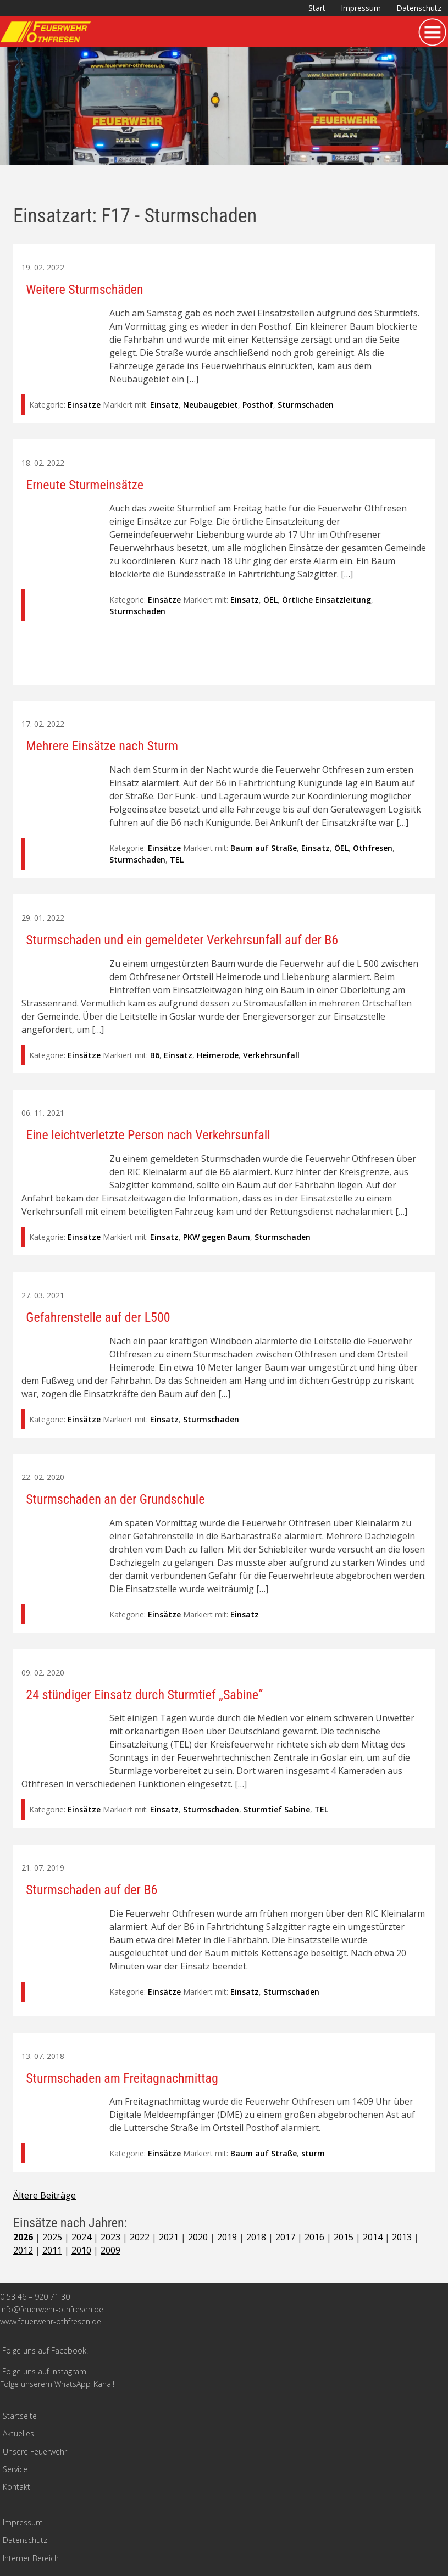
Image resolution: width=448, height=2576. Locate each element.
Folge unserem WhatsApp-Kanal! (57, 2384)
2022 (140, 2237)
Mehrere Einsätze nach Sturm (102, 746)
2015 (343, 2237)
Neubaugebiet (210, 404)
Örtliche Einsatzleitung (326, 599)
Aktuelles (18, 2433)
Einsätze (84, 404)
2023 (110, 2237)
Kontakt (16, 2487)
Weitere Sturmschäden (84, 289)
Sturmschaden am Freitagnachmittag (122, 2078)
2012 (23, 2250)
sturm (313, 2153)
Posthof (257, 404)
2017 (285, 2237)
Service (15, 2469)
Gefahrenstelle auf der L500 (98, 1317)
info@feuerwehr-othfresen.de (51, 2309)
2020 (198, 2237)
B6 (154, 1055)
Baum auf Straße (263, 848)
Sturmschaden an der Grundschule (115, 1499)
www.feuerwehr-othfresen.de (50, 2321)
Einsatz (164, 404)
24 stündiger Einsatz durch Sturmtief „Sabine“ (144, 1695)
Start (316, 8)
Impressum (361, 8)
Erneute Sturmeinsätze (84, 485)
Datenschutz (418, 8)
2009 (110, 2250)
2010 (81, 2250)
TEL (177, 859)
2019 (227, 2237)
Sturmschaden (306, 404)
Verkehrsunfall (271, 1055)
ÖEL (270, 599)
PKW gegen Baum (216, 1237)
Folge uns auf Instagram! (45, 2371)
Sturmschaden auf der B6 (91, 1890)
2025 (52, 2237)
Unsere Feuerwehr (35, 2451)
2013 (402, 2237)
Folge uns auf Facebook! (45, 2350)
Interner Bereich (31, 2558)
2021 (169, 2237)
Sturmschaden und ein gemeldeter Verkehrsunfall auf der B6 (182, 940)
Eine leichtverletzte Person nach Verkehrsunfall (148, 1135)
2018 (256, 2237)
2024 (81, 2237)
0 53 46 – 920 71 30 (35, 2296)
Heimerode (218, 1055)
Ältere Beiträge (44, 2195)
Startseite (20, 2416)
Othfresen (372, 848)
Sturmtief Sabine (277, 1809)
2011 (52, 2250)
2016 (314, 2237)
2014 (373, 2237)
